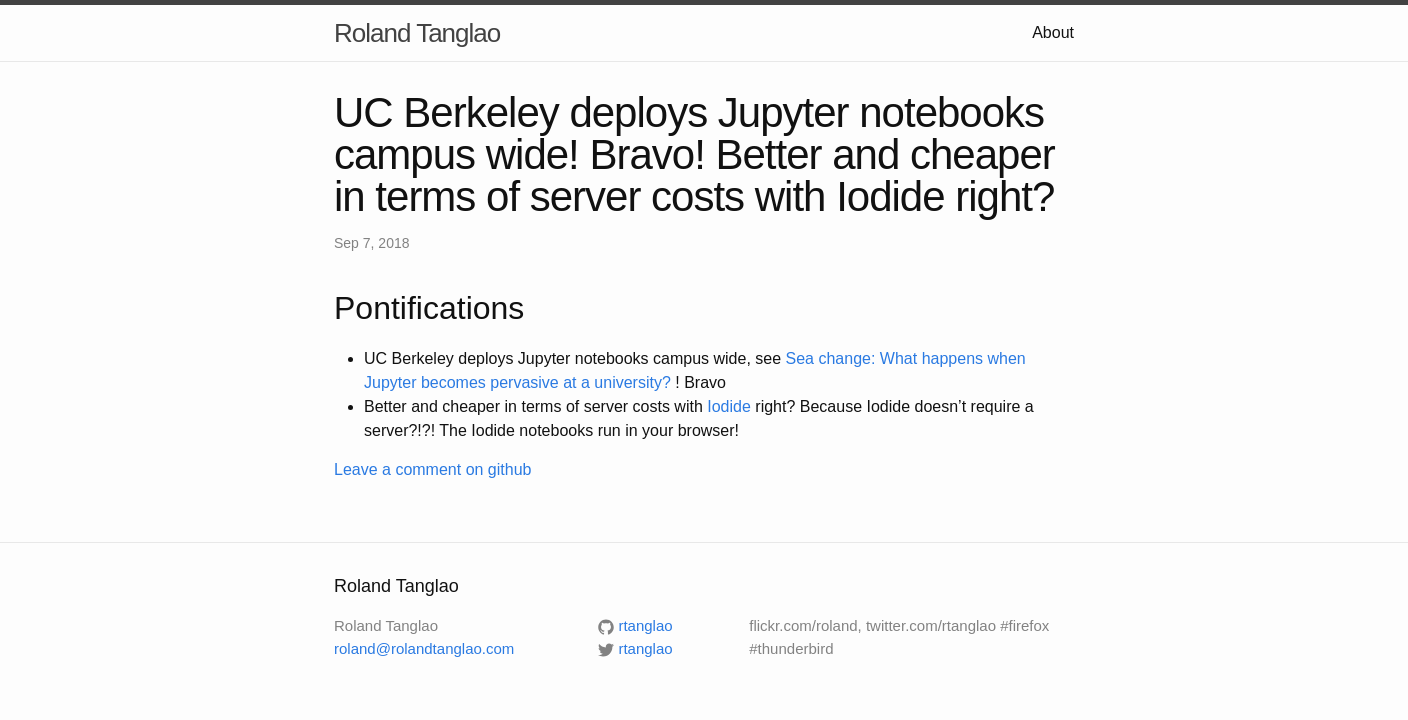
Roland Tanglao (417, 33)
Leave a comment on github (432, 469)
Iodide (729, 406)
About (1053, 32)
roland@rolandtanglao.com (424, 648)
